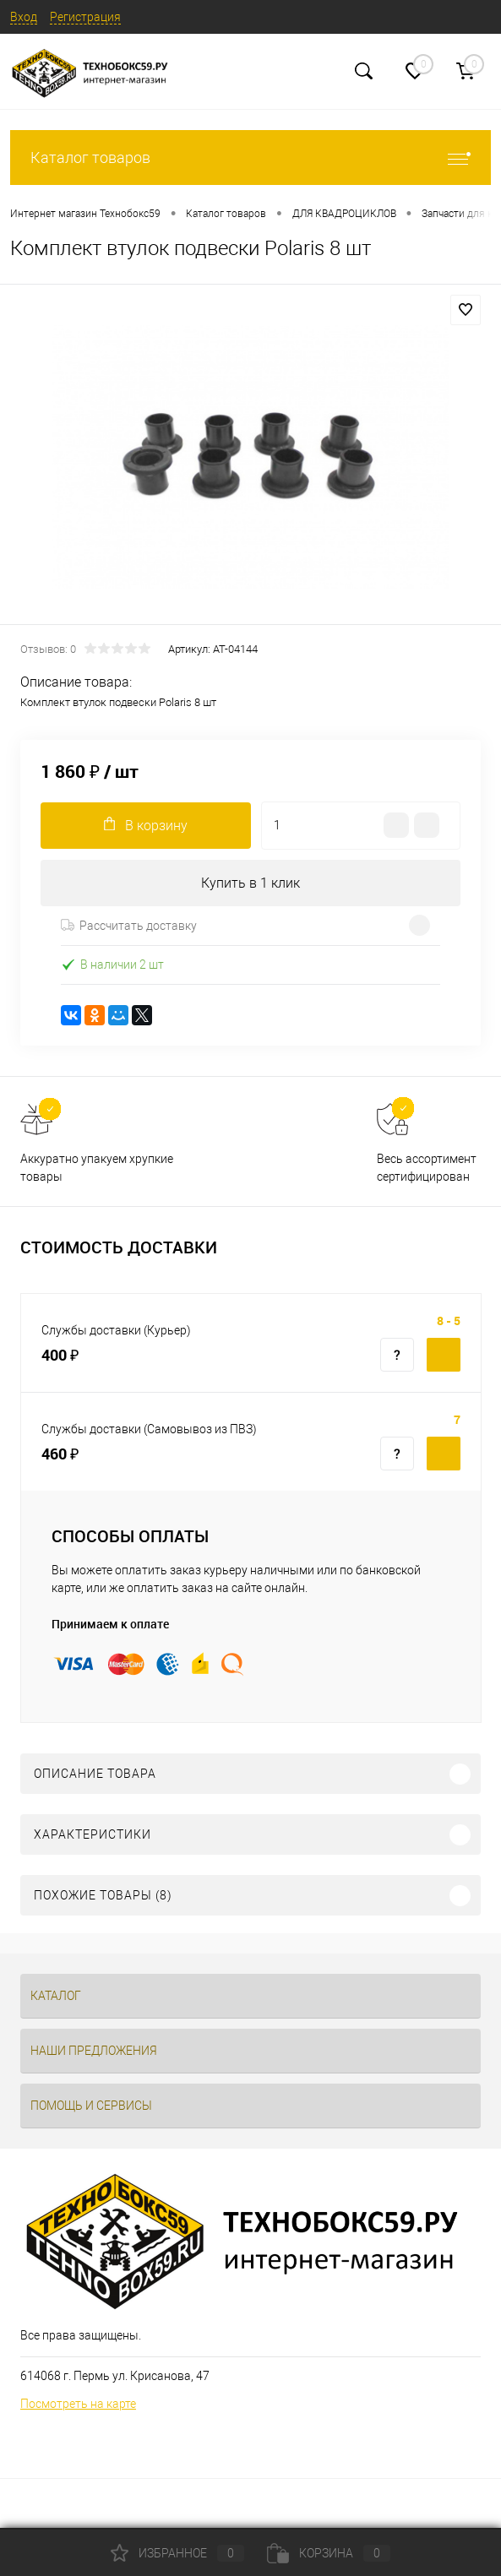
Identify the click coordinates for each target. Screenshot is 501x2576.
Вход (23, 17)
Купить (443, 1355)
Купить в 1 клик (250, 883)
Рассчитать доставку (129, 925)
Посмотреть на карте (78, 2403)
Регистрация (85, 17)
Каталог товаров (250, 157)
